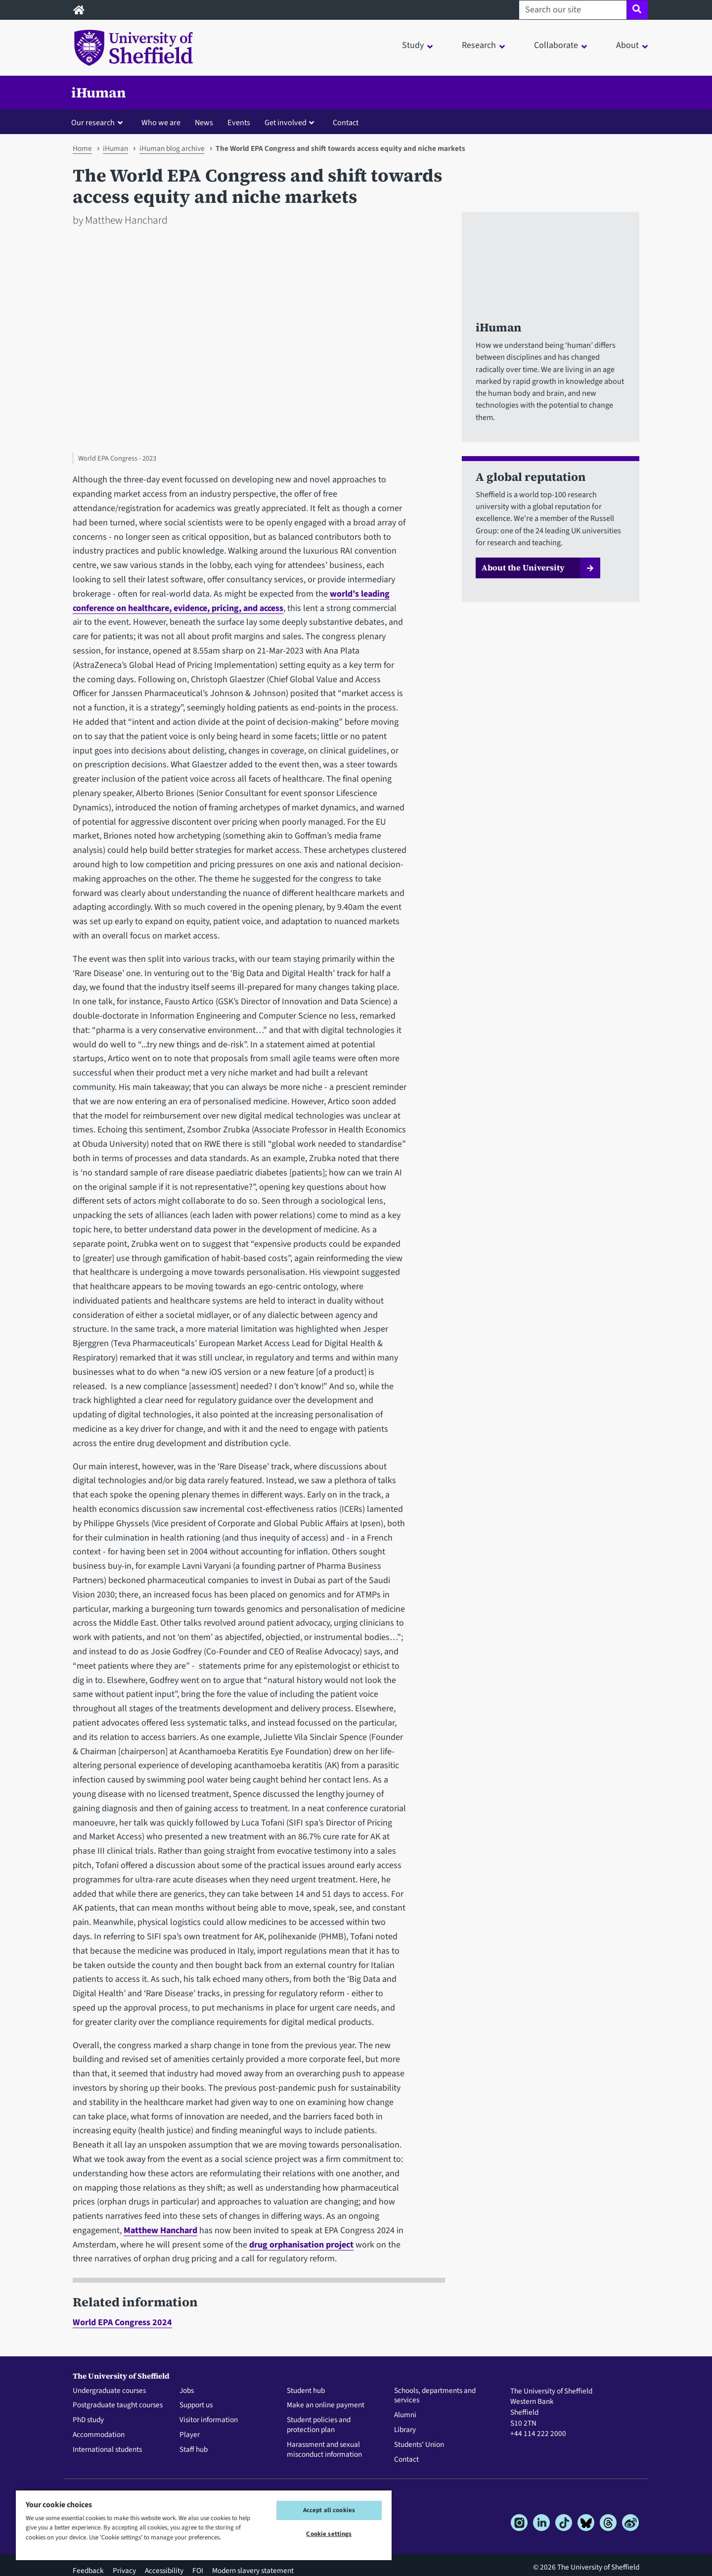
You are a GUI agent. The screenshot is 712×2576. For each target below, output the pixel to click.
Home (82, 148)
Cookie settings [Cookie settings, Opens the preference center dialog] (329, 2533)
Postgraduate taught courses (118, 2405)
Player (189, 2435)
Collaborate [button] (556, 45)
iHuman (98, 92)
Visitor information (208, 2420)
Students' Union (419, 2445)
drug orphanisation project (301, 2245)
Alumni (405, 2415)
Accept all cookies (329, 2510)
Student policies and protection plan (319, 2425)
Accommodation (99, 2435)
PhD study (88, 2420)
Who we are (160, 122)
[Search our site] (572, 9)
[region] (204, 2524)
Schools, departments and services (435, 2396)
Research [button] (479, 45)
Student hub (306, 2391)
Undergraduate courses (109, 2391)
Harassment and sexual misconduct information (324, 2450)
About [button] (627, 45)
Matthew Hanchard (160, 2230)
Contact (345, 122)
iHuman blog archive (172, 148)
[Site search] (637, 9)
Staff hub (193, 2450)
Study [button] (413, 45)
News (204, 122)
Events (238, 122)
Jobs (186, 2391)
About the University (523, 567)
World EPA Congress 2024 (122, 2322)
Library (405, 2430)
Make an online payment (325, 2405)
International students (107, 2450)
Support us (196, 2405)
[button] (99, 122)
